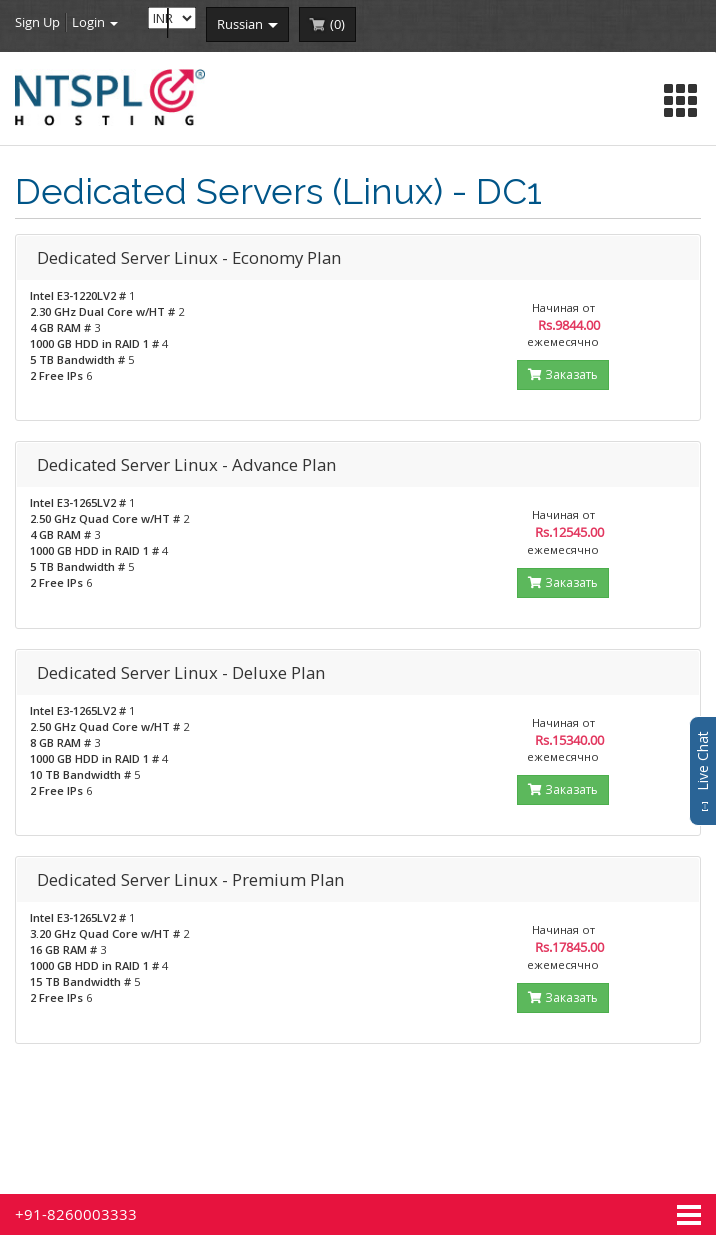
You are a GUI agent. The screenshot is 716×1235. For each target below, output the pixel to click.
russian (247, 24)
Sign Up (37, 22)
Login (95, 22)
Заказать (563, 374)
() (337, 24)
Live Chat (702, 771)
